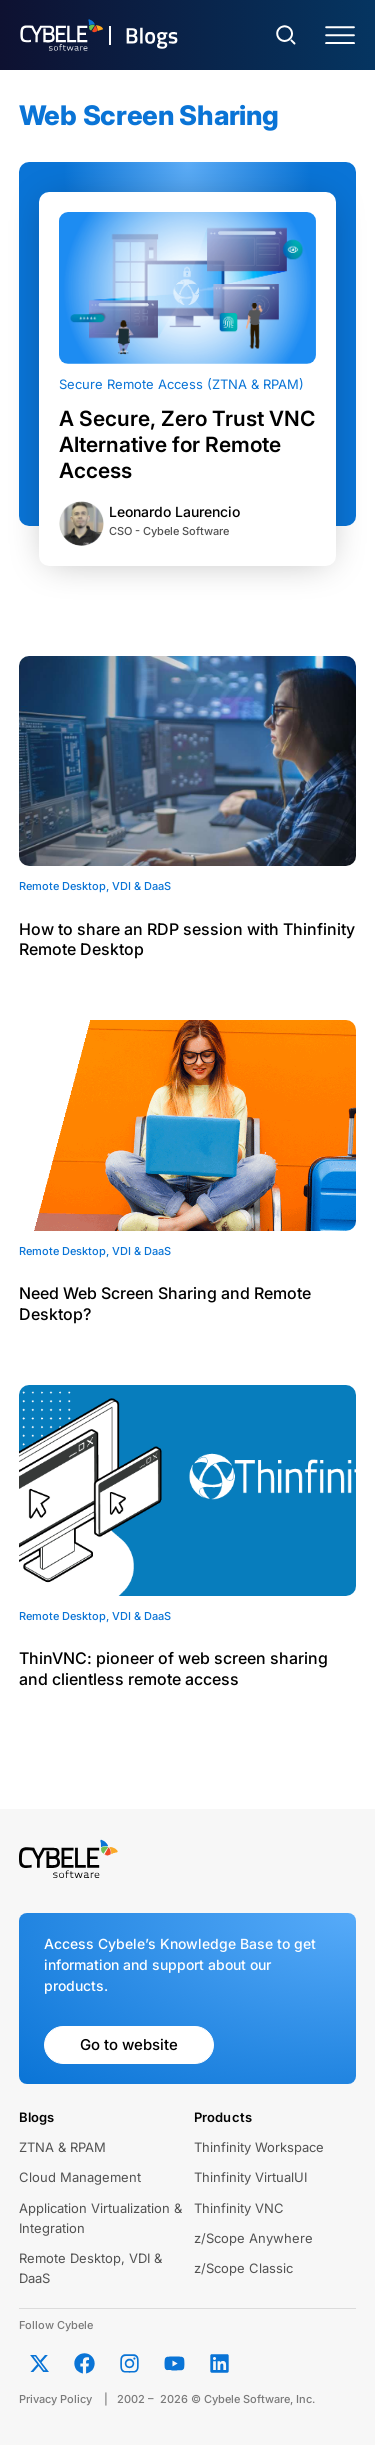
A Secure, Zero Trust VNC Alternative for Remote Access (187, 445)
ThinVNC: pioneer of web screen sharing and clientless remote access (173, 1668)
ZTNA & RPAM (62, 2147)
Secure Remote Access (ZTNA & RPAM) (181, 384)
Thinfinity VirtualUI (250, 2177)
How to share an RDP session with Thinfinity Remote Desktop (187, 939)
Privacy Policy (55, 2399)
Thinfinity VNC (239, 2208)
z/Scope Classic (243, 2268)
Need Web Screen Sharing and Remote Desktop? (165, 1303)
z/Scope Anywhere (253, 2238)
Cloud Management (80, 2177)
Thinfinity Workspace (259, 2147)
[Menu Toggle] (340, 35)
